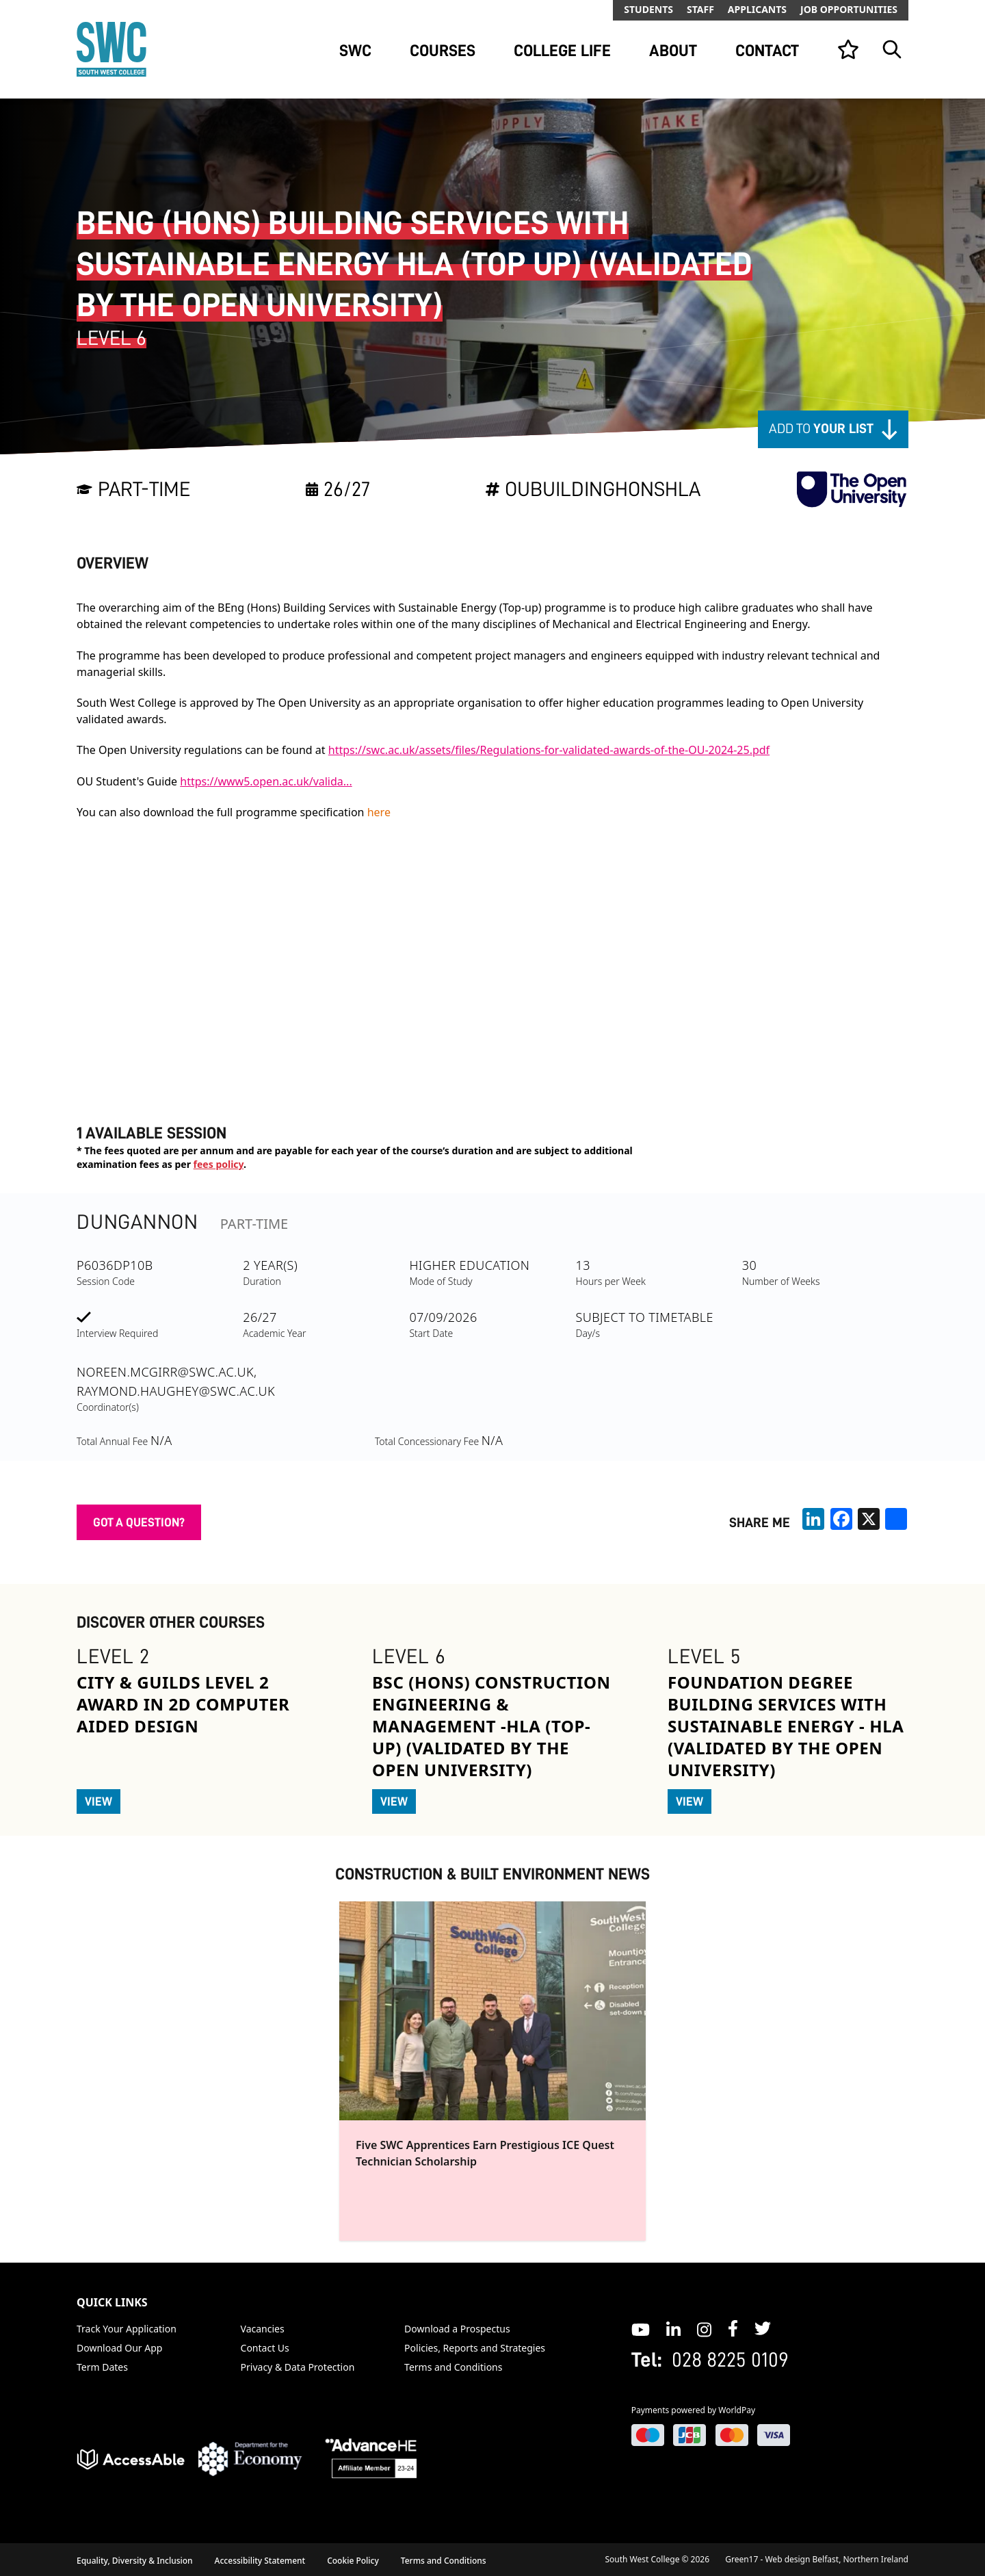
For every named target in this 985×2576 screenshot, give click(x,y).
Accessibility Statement (260, 2560)
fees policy (219, 1164)
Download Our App (119, 2347)
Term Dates (102, 2366)
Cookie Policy (353, 2560)
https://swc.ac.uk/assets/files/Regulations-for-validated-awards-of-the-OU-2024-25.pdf (549, 749)
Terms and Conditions (453, 2366)
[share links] (896, 1519)
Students (648, 9)
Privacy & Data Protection (298, 2366)
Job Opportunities (848, 9)
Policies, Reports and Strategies (474, 2347)
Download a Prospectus (457, 2328)
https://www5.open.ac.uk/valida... (266, 781)
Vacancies (263, 2328)
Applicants (757, 9)
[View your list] (848, 49)
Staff (700, 9)
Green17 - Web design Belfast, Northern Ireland (816, 2559)
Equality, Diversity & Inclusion (135, 2560)
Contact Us (265, 2347)
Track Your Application (126, 2328)
